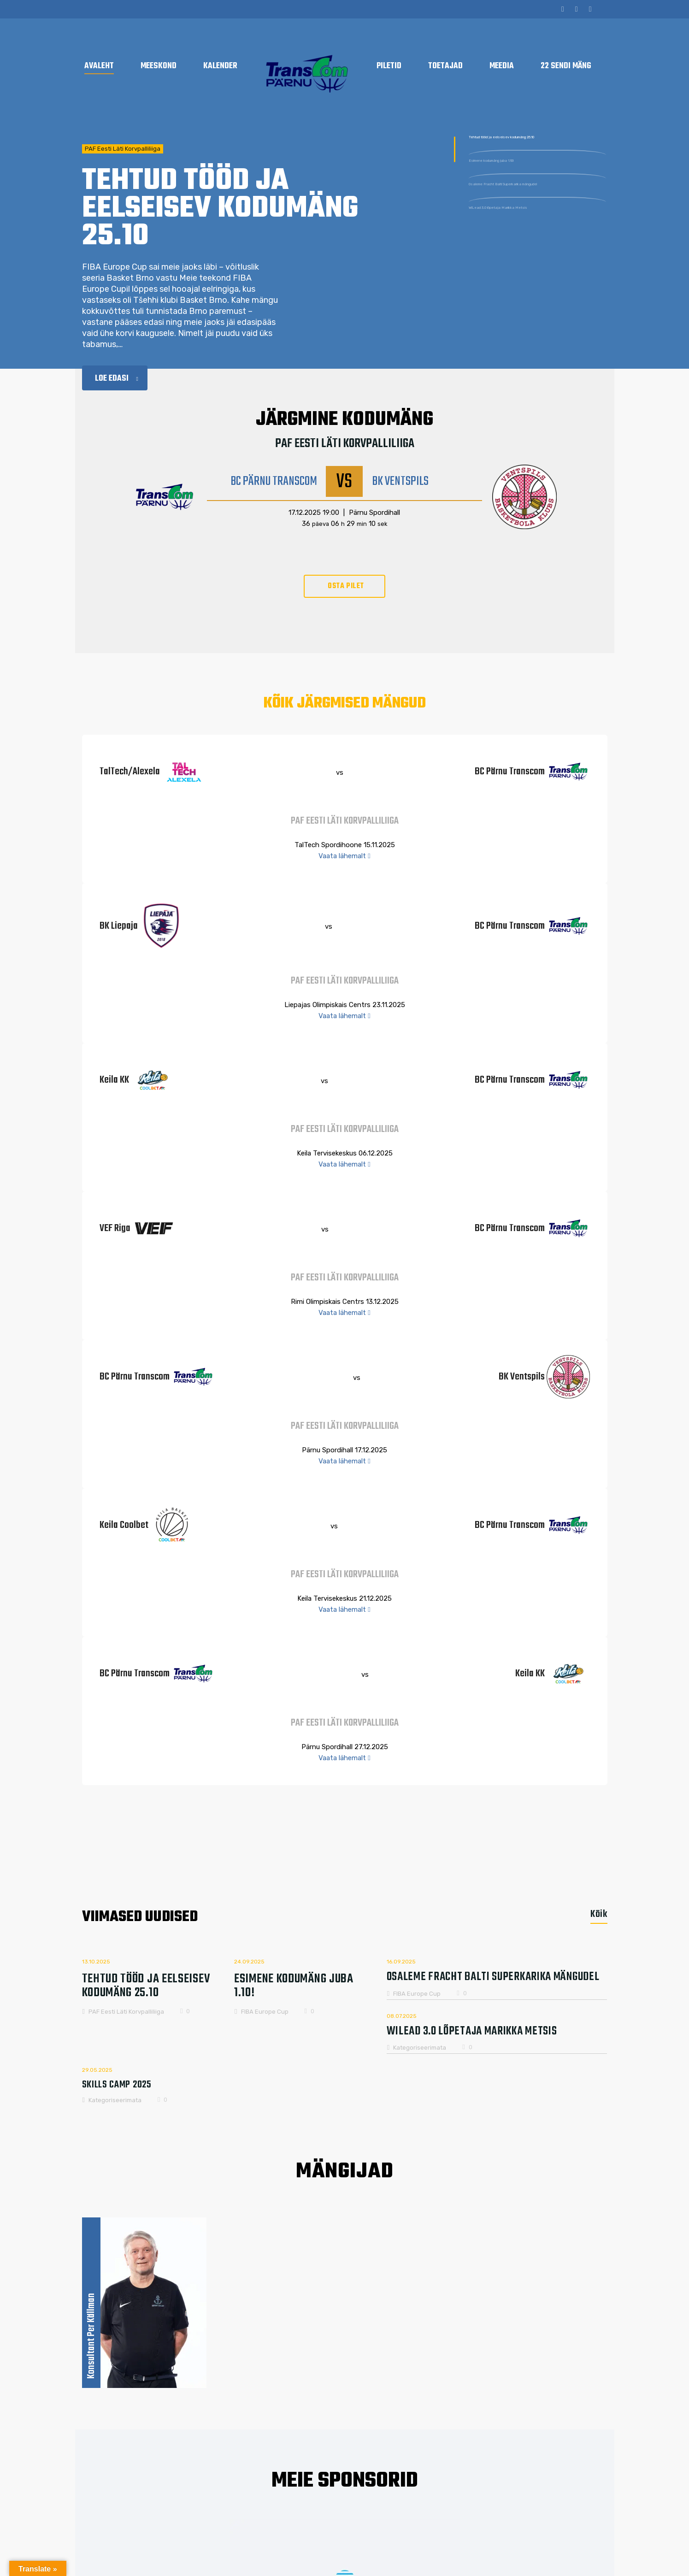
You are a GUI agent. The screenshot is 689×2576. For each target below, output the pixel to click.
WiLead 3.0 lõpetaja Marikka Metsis (534, 265)
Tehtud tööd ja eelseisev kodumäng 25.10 (536, 149)
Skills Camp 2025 (117, 2081)
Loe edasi (116, 378)
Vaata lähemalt (344, 856)
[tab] (594, 1914)
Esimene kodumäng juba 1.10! (523, 188)
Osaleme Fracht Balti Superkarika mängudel (531, 226)
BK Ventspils (400, 481)
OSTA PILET (346, 586)
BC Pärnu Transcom (273, 481)
